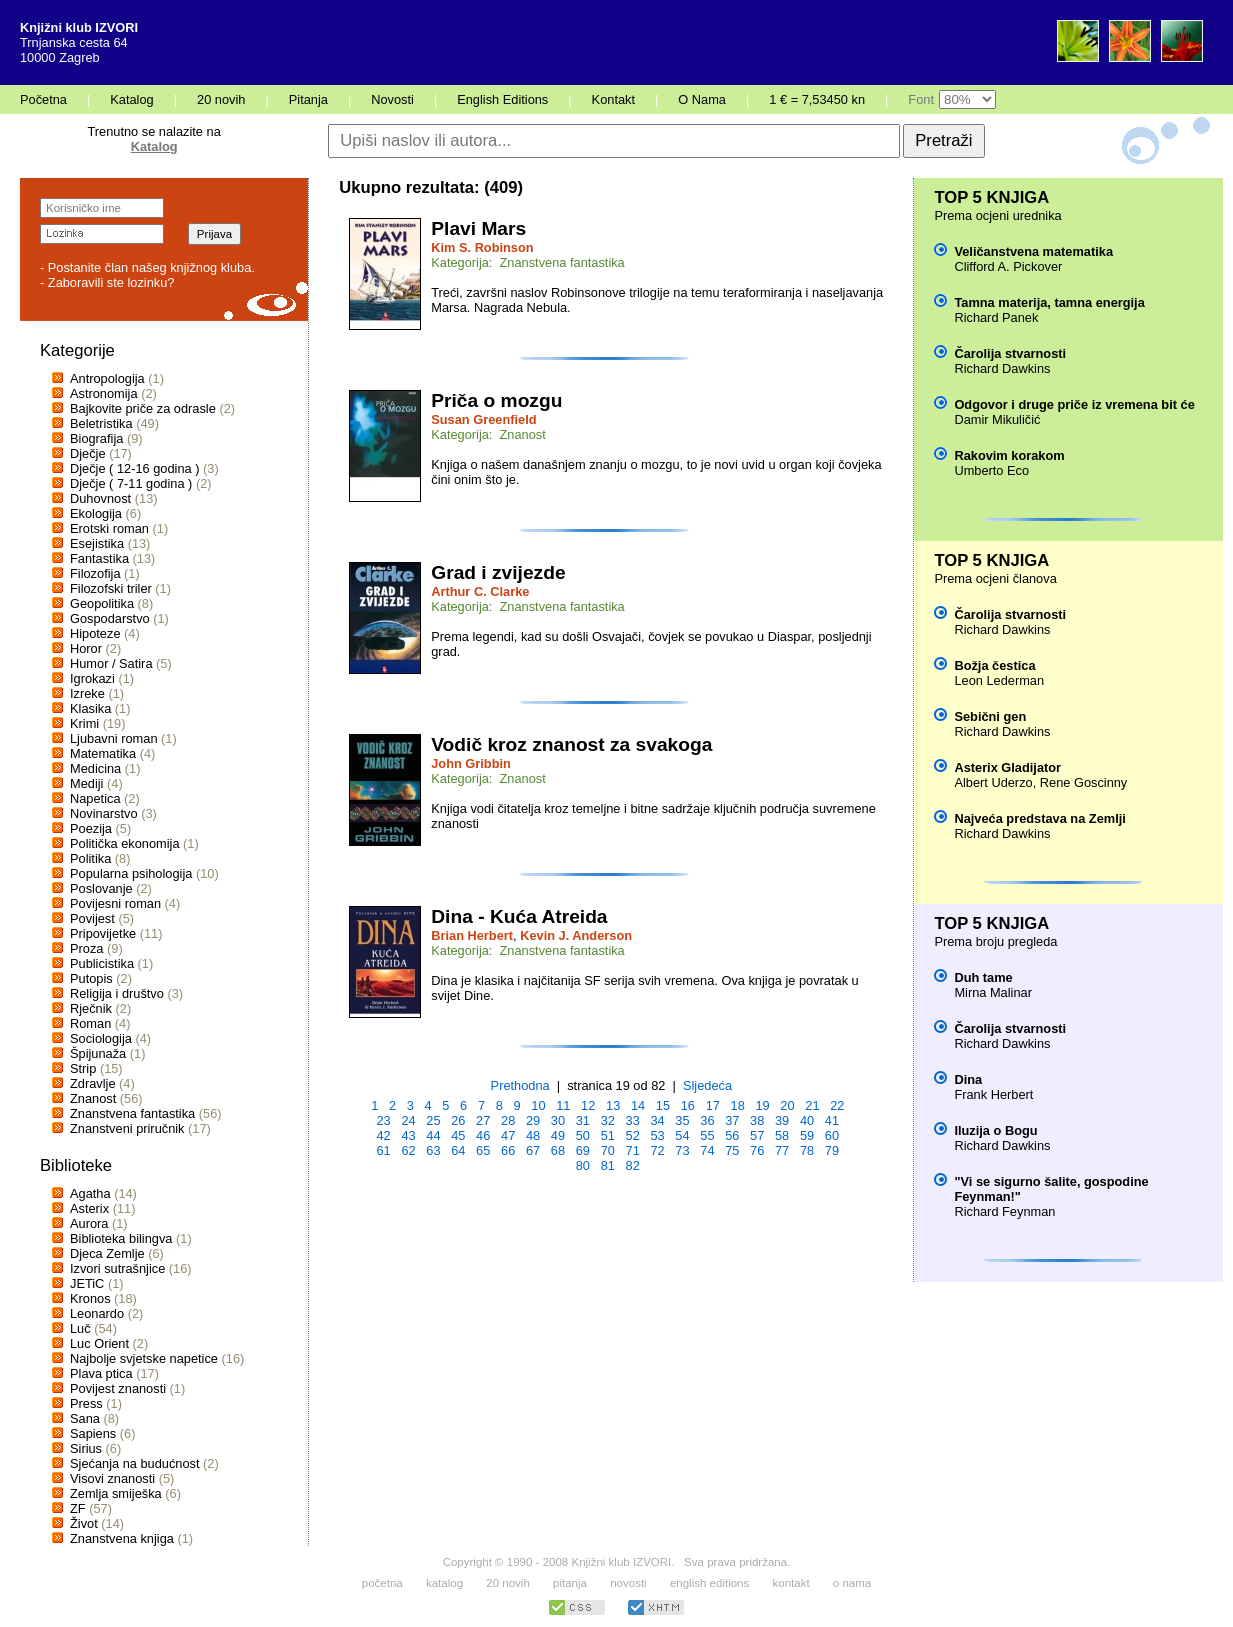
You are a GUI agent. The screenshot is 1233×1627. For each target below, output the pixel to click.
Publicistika (102, 963)
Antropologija (107, 378)
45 (458, 1135)
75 (732, 1150)
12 (588, 1105)
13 (613, 1105)
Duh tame (983, 977)
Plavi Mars (478, 228)
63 (433, 1150)
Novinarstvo (104, 813)
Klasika (90, 708)
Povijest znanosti (118, 1388)
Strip (83, 1068)
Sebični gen (990, 716)
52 (633, 1135)
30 (558, 1120)
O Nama (702, 99)
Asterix (89, 1208)
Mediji (86, 783)
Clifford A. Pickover (1008, 266)
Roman (90, 1023)
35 (682, 1120)
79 (832, 1150)
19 (762, 1105)
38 (757, 1120)
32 (608, 1120)
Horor (86, 648)
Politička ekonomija (125, 843)
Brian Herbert (472, 935)
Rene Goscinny (1084, 782)
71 (633, 1150)
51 (608, 1135)
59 (807, 1135)
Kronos (90, 1298)
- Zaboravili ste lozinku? (107, 282)
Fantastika (99, 558)
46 (483, 1135)
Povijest (92, 918)
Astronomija (104, 393)
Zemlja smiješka (116, 1493)
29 (533, 1120)
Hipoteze (95, 633)
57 (757, 1135)
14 (638, 1105)
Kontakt (613, 99)
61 (383, 1150)
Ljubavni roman (114, 738)
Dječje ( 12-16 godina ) (134, 468)
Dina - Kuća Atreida (519, 916)
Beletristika (101, 423)
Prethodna (520, 1085)
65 (483, 1150)
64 (458, 1150)
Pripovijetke (103, 933)
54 (682, 1135)
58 (782, 1135)
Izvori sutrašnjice (117, 1268)
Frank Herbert (993, 1094)
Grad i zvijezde (498, 572)
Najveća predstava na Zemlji (1039, 818)
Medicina (95, 768)
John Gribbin (471, 763)
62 (408, 1150)
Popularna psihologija (131, 873)
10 (538, 1105)
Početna (43, 99)
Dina (968, 1079)
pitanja (570, 1583)
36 (707, 1120)
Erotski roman (109, 528)
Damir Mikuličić (997, 419)
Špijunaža (98, 1053)
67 (533, 1150)
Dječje (88, 453)
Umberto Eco (991, 470)
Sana (85, 1418)
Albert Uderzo (993, 782)
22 (837, 1105)
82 (633, 1165)
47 (508, 1135)
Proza (86, 948)
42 (383, 1135)
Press (86, 1403)
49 (558, 1135)
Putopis (91, 978)
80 (583, 1165)
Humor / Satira (111, 663)
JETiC (87, 1283)
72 (657, 1150)
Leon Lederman (999, 680)
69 (583, 1150)
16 (688, 1105)
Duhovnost (100, 498)
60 (832, 1135)
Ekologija (96, 513)
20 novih (221, 99)
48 (533, 1135)
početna (382, 1583)
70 (608, 1150)
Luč (80, 1328)
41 (832, 1120)
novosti (628, 1583)
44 (433, 1135)
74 (707, 1150)
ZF (78, 1508)
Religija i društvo (117, 993)
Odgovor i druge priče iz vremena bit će (1074, 404)
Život (84, 1523)
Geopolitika (102, 603)
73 (682, 1150)
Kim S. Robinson (482, 247)
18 (738, 1105)
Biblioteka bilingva (121, 1238)
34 (657, 1120)
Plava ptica (101, 1373)
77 (782, 1150)
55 (707, 1135)
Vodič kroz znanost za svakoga (571, 744)
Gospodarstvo (110, 618)
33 (633, 1120)
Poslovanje (101, 888)
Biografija (96, 438)
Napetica (95, 798)
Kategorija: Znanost (488, 434)
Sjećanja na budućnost (135, 1463)
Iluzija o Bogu (995, 1130)
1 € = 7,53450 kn (817, 99)
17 (713, 1105)
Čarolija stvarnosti (1010, 353)
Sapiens (93, 1433)
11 (563, 1105)
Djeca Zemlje (107, 1253)
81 (608, 1165)
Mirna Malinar (993, 992)
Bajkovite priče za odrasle (143, 408)
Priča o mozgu (496, 400)
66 (508, 1150)
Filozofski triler (111, 588)
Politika (90, 858)
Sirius (86, 1448)
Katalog (131, 99)
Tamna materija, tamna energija (1049, 302)
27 (483, 1120)
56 (732, 1135)
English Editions (502, 99)
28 (508, 1120)
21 (812, 1105)
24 (408, 1120)
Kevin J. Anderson (576, 935)
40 (807, 1120)
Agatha (90, 1193)
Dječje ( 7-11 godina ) (131, 483)
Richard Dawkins (1002, 368)
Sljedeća (707, 1085)
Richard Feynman (1004, 1211)
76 (757, 1150)
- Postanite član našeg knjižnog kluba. (147, 267)
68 (558, 1150)
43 (408, 1135)
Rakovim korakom (1009, 455)
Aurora (89, 1223)
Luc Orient (99, 1343)
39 (782, 1120)
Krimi (84, 723)
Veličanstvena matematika (1033, 251)
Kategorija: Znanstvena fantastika (528, 262)
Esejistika (97, 543)
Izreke (87, 693)
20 (787, 1105)
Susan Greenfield (483, 419)
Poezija (91, 828)
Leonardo (97, 1313)
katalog (444, 1583)
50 (583, 1135)
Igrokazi (92, 678)
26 (458, 1120)
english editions (709, 1583)
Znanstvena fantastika (132, 1113)
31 (583, 1120)
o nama (852, 1583)
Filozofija (95, 573)
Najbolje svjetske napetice (144, 1358)
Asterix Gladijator (1007, 767)
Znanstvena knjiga (122, 1538)
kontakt (790, 1583)
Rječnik (91, 1008)
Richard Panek (996, 317)
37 (732, 1120)
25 (433, 1120)
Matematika (103, 753)
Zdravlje (93, 1083)
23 (383, 1120)
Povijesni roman (115, 903)
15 (663, 1105)
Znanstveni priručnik (127, 1128)
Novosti (392, 99)
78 (807, 1150)
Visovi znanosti (112, 1478)
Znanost (93, 1098)
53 (657, 1135)
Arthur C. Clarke (480, 591)
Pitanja (308, 99)
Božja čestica (994, 665)
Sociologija (101, 1038)
